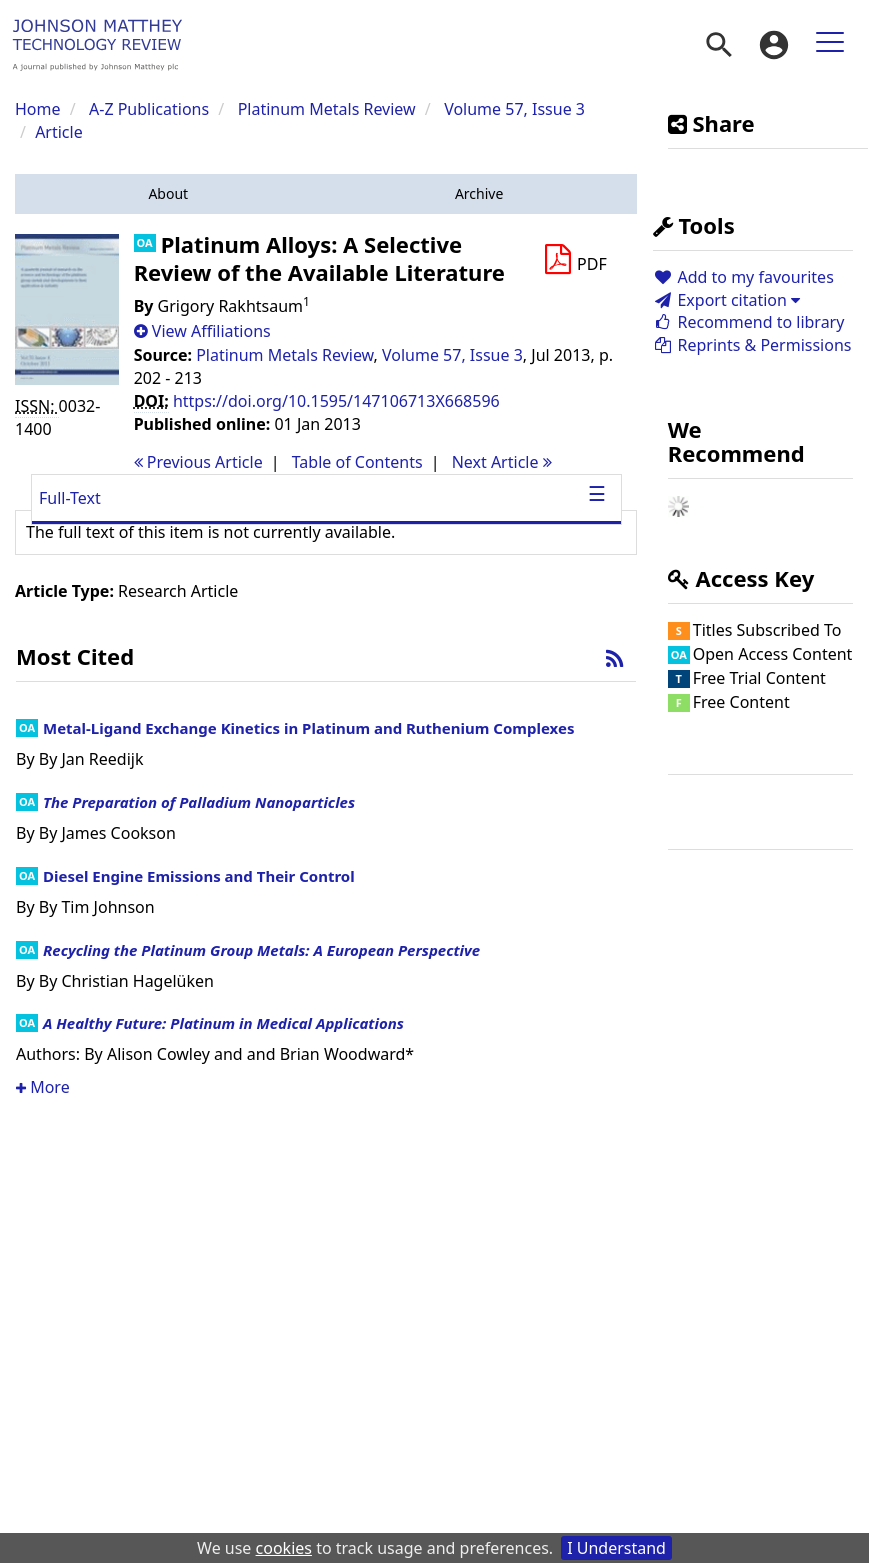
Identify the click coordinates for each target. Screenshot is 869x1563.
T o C (357, 462)
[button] (168, 194)
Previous (198, 462)
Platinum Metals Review (327, 109)
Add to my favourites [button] (743, 277)
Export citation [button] (726, 300)
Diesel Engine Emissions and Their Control (199, 876)
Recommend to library (749, 322)
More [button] (43, 1087)
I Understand (616, 1548)
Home (38, 109)
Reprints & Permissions (752, 345)
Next (502, 462)
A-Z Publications (149, 109)
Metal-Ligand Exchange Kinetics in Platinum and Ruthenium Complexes (308, 728)
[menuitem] (719, 45)
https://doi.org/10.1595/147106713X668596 (336, 401)
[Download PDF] (575, 260)
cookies (284, 1548)
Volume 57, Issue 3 (514, 109)
